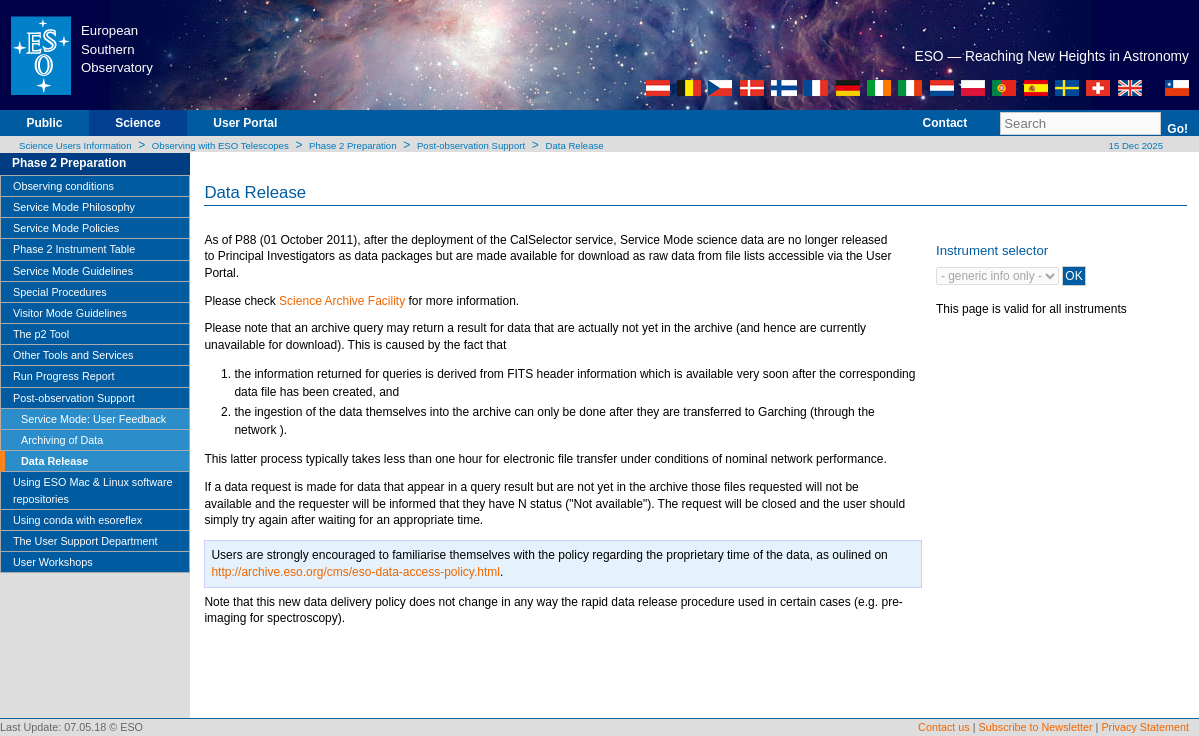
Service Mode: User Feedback (93, 419)
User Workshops (53, 562)
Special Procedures (60, 292)
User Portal (245, 123)
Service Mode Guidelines (73, 271)
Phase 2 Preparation (352, 145)
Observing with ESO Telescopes (220, 145)
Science (137, 123)
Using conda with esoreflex (77, 520)
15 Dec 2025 (1134, 145)
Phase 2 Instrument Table (74, 249)
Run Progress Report (63, 376)
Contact (945, 123)
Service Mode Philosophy (74, 207)
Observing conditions (63, 186)
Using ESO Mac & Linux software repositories (93, 490)
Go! (1177, 129)
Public (44, 123)
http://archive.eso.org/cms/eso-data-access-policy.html (355, 572)
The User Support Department (85, 541)
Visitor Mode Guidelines (70, 313)
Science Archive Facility (342, 301)
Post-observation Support (471, 145)
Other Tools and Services (73, 355)
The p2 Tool (41, 334)
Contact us (944, 727)
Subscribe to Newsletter (1036, 727)
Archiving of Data (62, 440)
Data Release (575, 145)
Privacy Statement (1145, 727)
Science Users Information (75, 145)
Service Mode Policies (66, 228)
